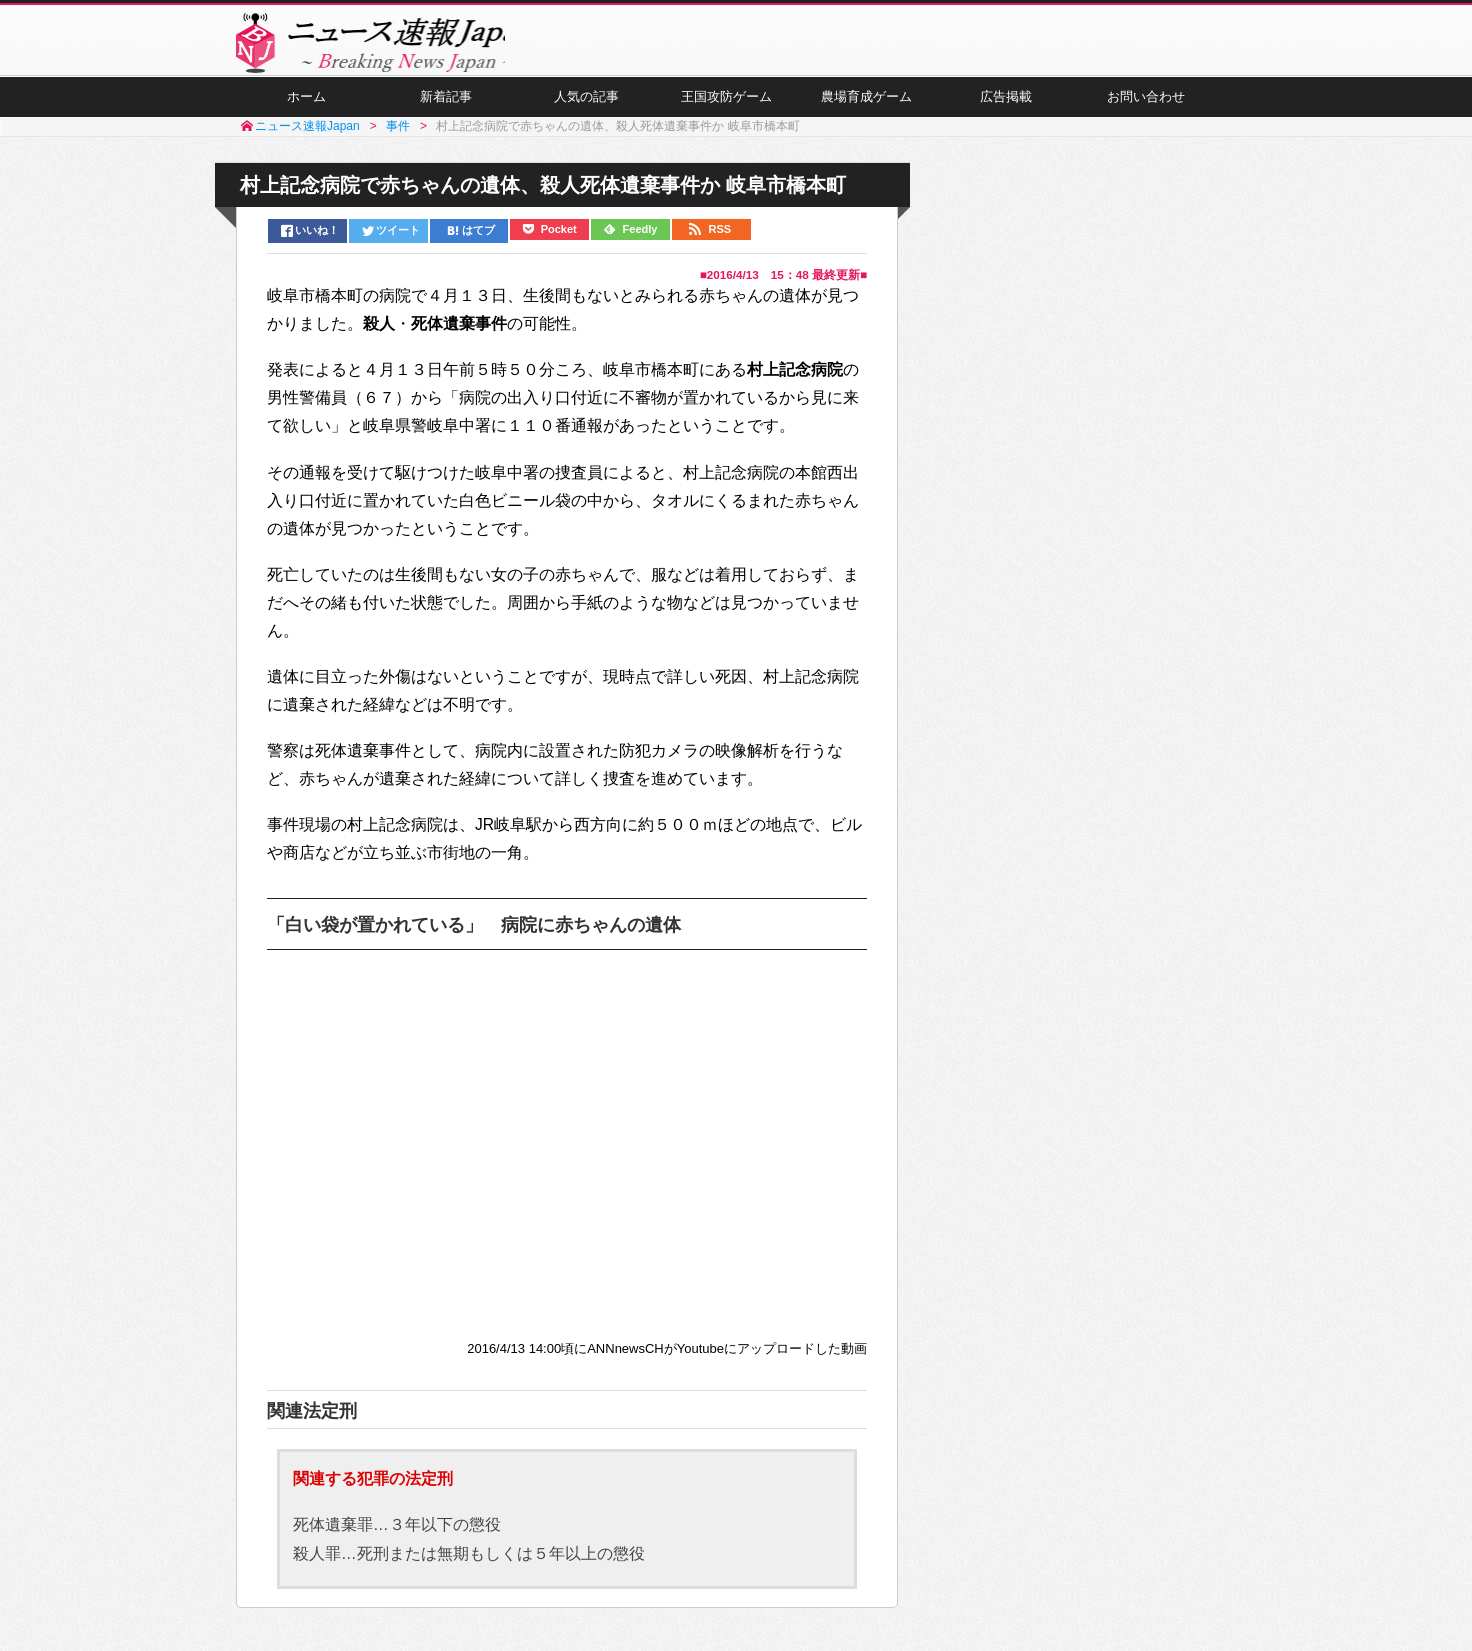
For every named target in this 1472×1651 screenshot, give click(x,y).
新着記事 (446, 111)
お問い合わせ (1146, 111)
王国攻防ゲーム (726, 111)
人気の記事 (586, 111)
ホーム (306, 111)
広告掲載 (1006, 111)
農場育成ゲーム (866, 111)
